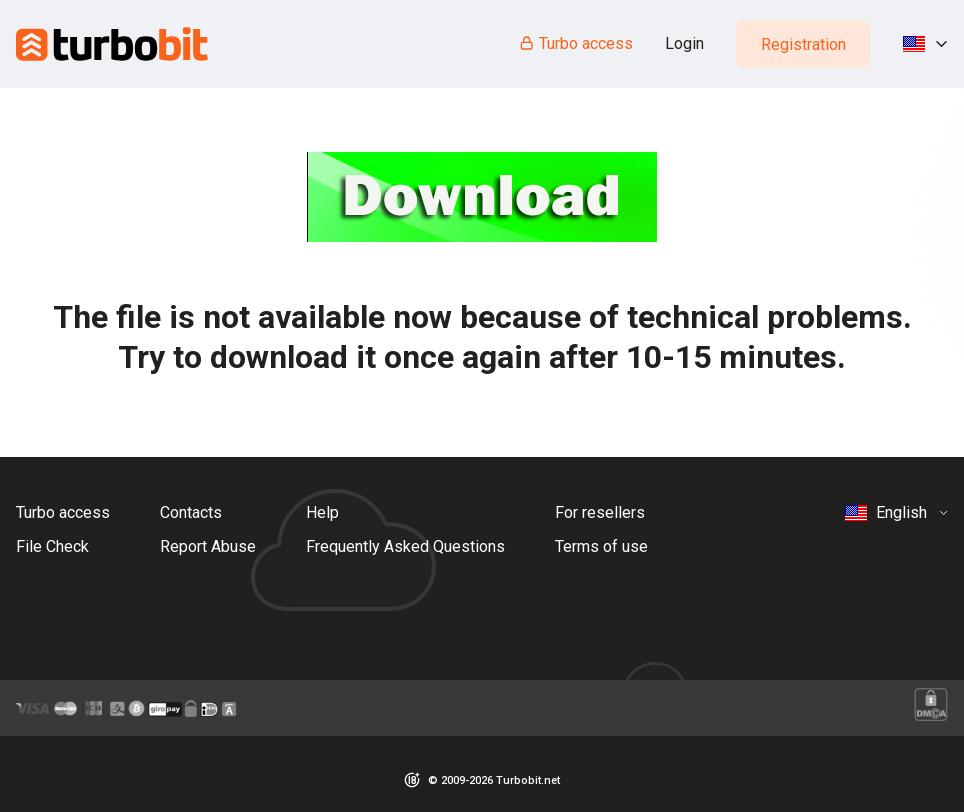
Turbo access (575, 43)
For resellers (600, 512)
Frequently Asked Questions (405, 546)
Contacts (191, 512)
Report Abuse (208, 546)
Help (322, 512)
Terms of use (601, 546)
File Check (52, 546)
